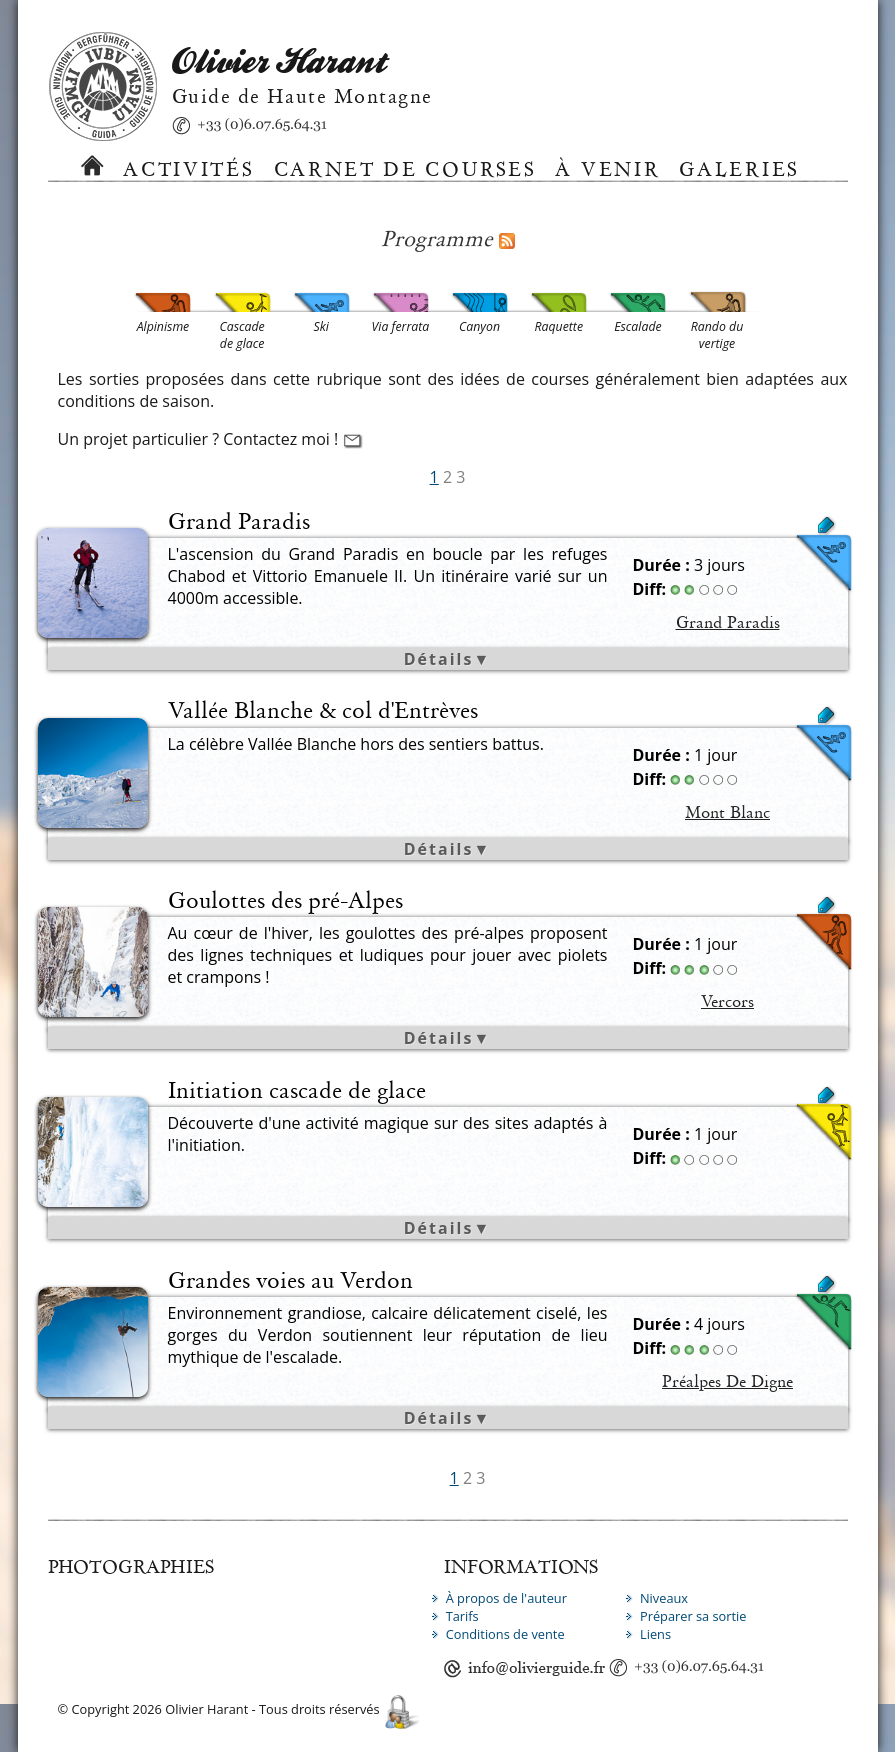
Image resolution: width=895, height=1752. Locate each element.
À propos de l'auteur (506, 1598)
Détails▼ (447, 659)
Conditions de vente (505, 1634)
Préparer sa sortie (693, 1616)
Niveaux (664, 1598)
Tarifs (462, 1616)
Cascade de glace (610, 1125)
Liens (655, 1634)
